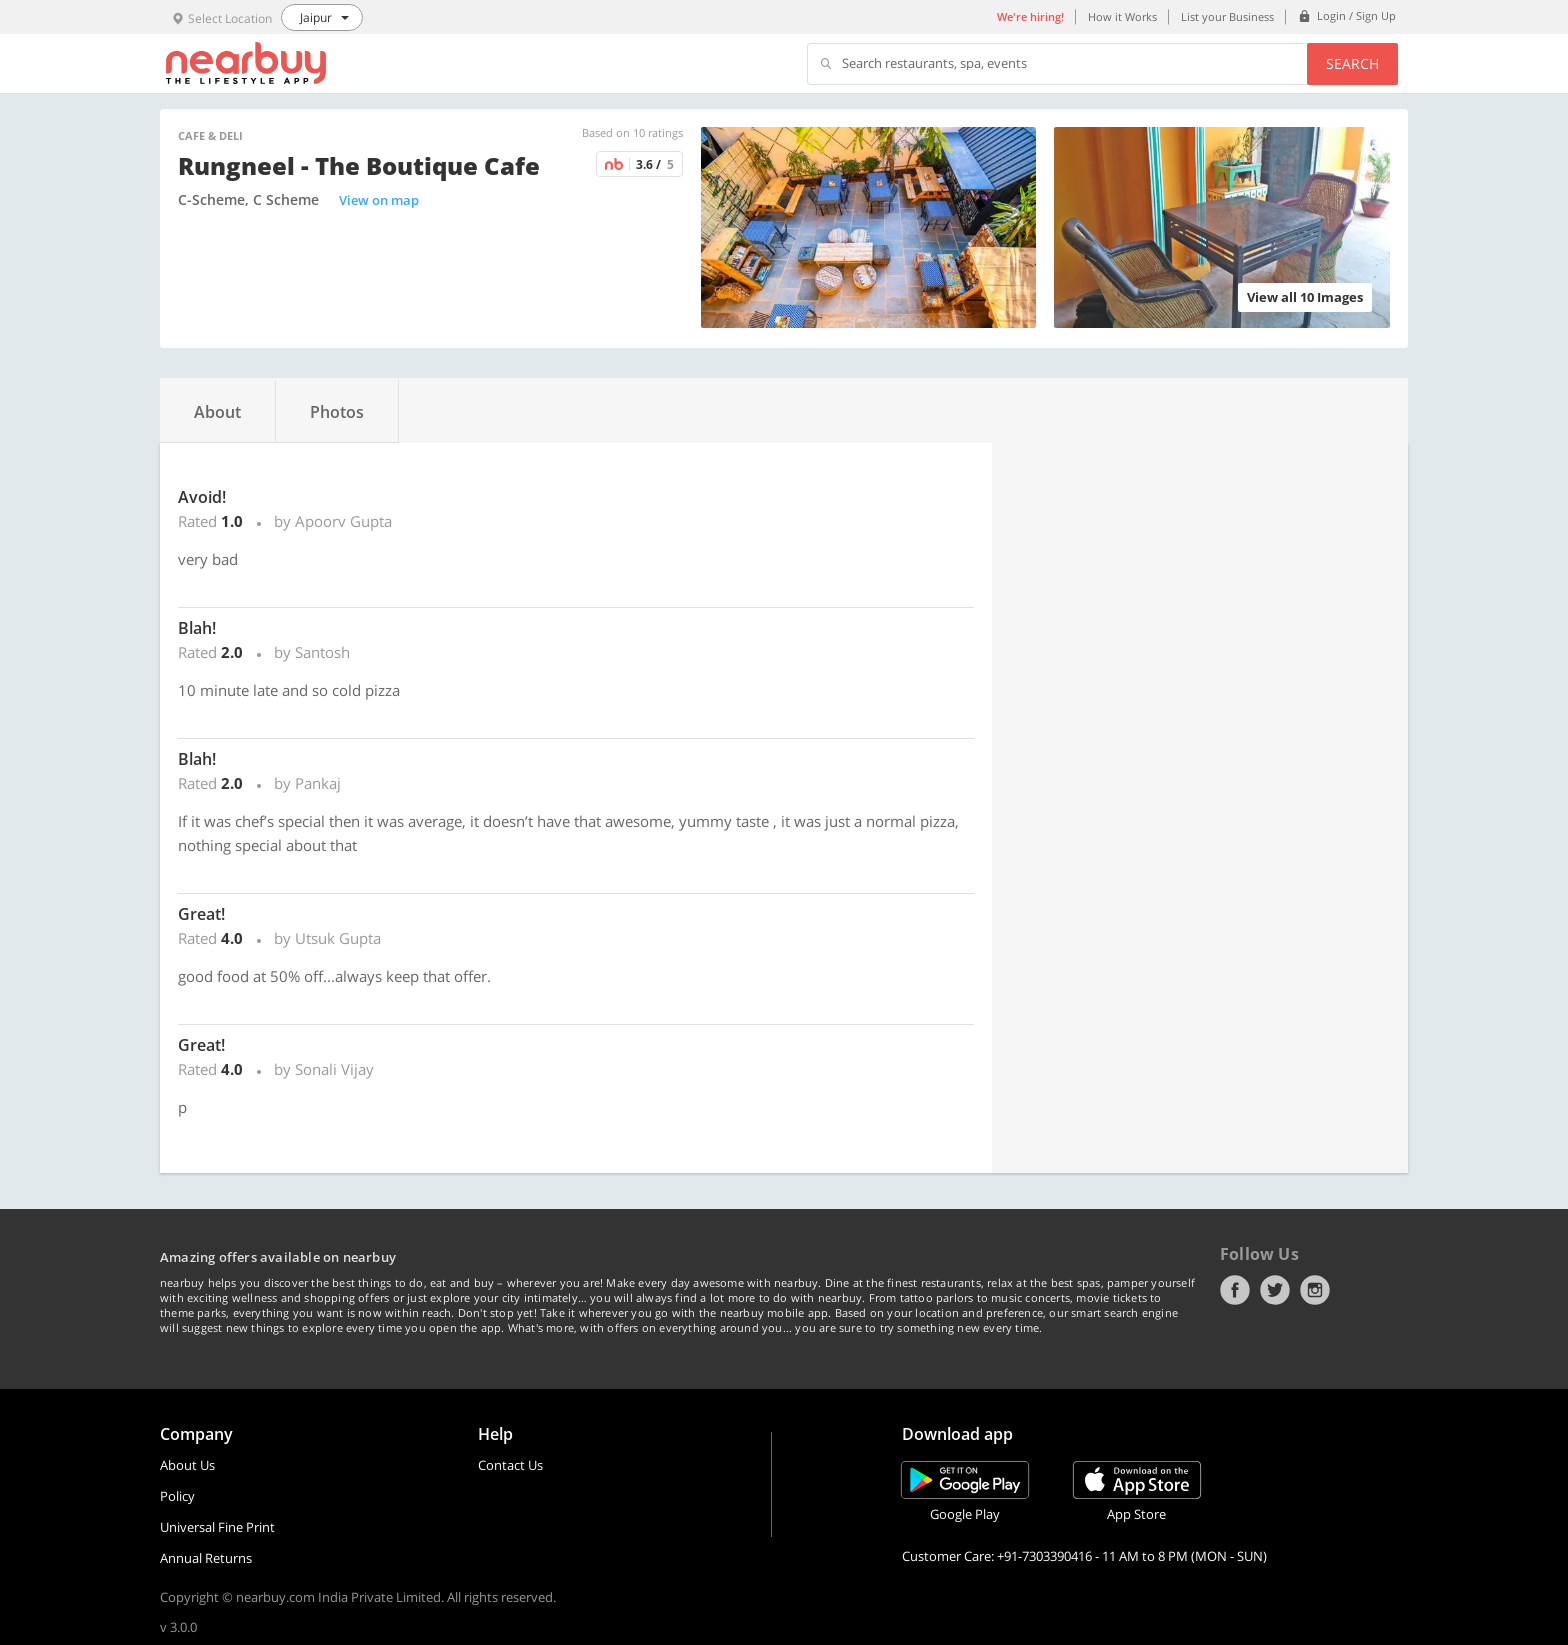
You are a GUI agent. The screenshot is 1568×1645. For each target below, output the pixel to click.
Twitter (1275, 1290)
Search (1352, 63)
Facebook (1235, 1290)
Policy (177, 1496)
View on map (379, 200)
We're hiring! (1030, 16)
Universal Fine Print (217, 1527)
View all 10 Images (1305, 297)
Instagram (1315, 1290)
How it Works (1122, 16)
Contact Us (510, 1465)
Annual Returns (206, 1558)
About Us (187, 1465)
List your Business (1227, 16)
